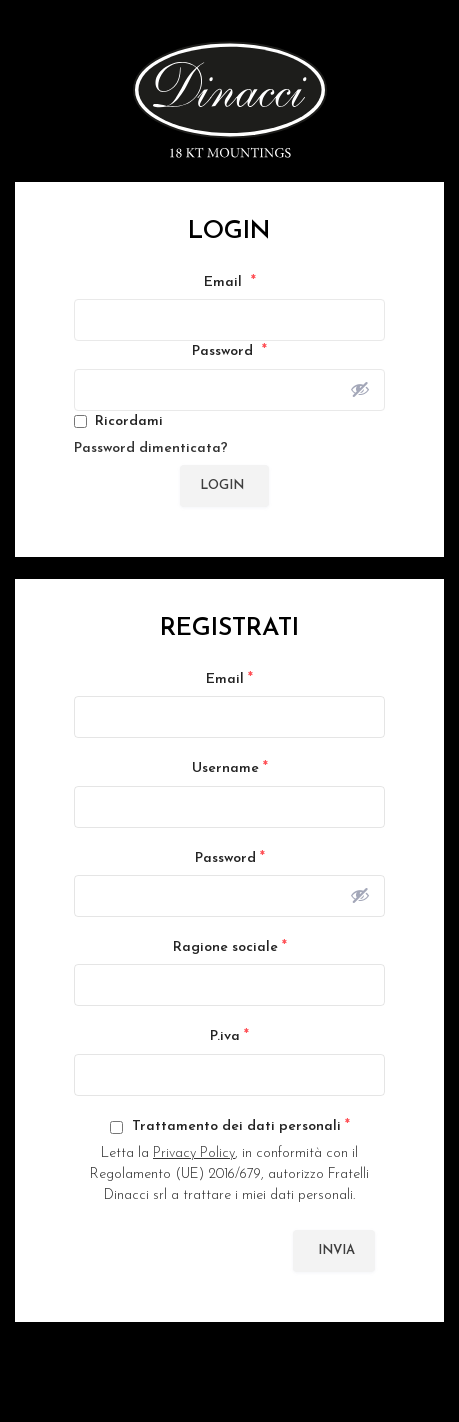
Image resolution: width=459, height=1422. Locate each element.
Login (222, 485)
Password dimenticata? (151, 448)
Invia (336, 1250)
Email (230, 282)
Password (229, 351)
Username (230, 768)
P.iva (229, 1036)
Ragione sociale (230, 947)
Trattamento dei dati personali (230, 1126)
